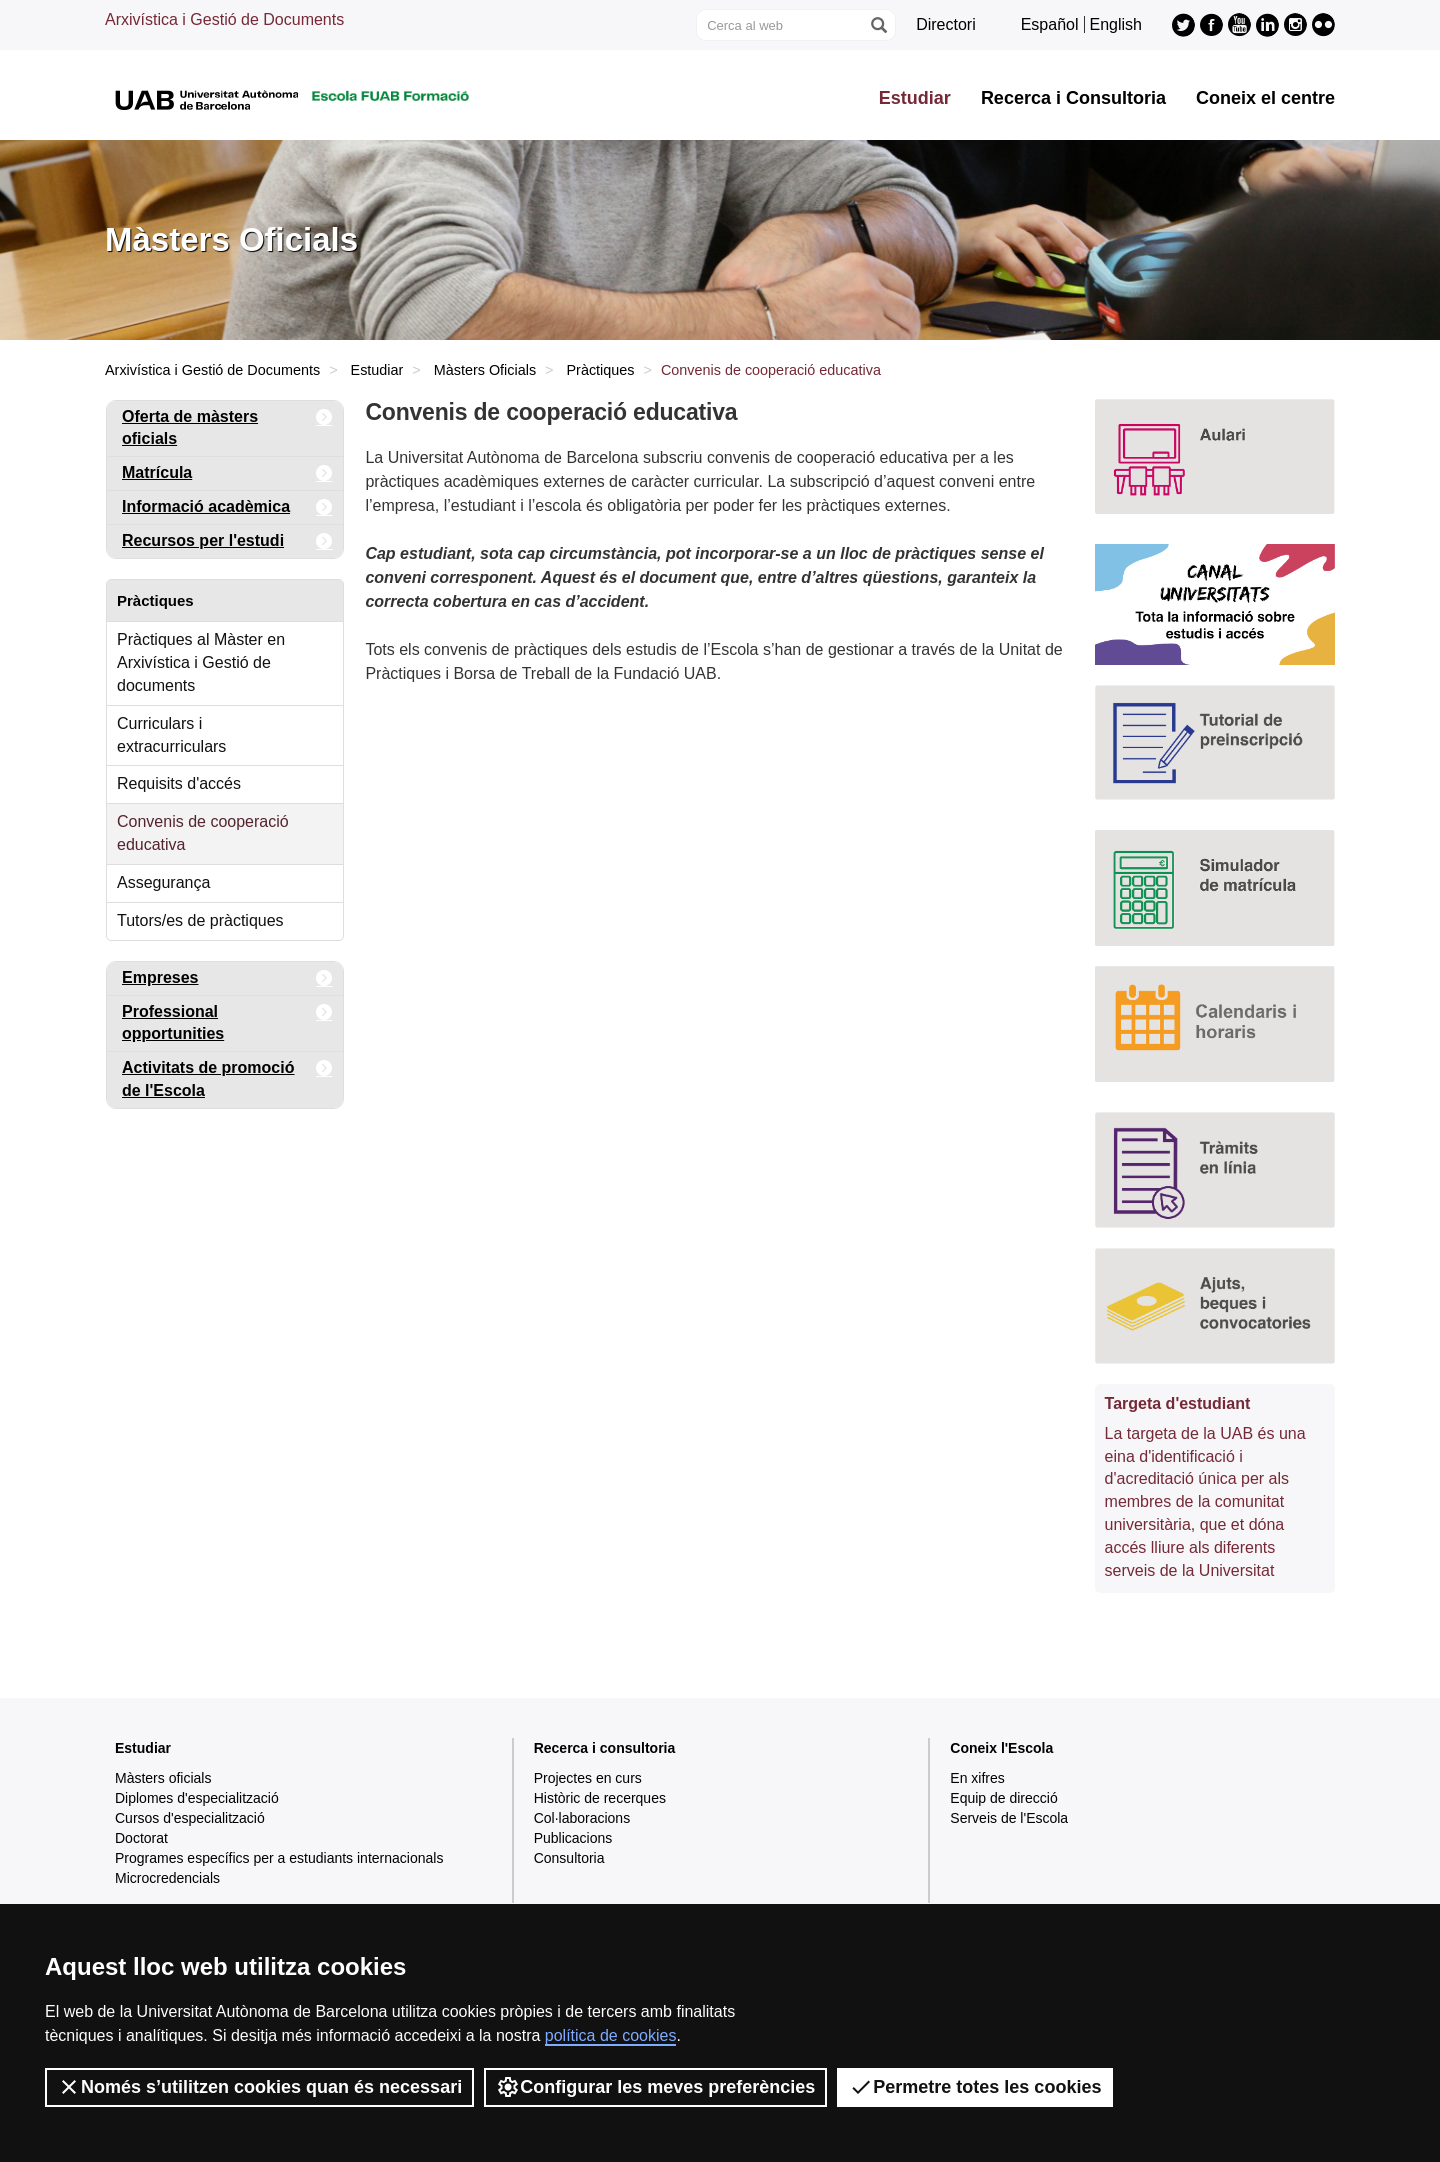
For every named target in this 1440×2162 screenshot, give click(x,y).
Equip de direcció (1003, 1798)
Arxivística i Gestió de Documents (224, 19)
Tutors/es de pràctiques (200, 920)
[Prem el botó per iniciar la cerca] (878, 25)
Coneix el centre (1265, 98)
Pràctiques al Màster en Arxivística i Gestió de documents (201, 662)
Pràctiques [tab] (155, 600)
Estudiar (915, 98)
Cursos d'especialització (190, 1818)
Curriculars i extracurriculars (171, 735)
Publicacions (573, 1838)
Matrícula (227, 473)
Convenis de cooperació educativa (203, 833)
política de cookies (611, 2035)
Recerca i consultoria (605, 1748)
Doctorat (141, 1838)
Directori (946, 24)
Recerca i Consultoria (1073, 98)
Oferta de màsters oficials (227, 424)
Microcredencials (167, 1878)
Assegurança (163, 882)
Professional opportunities (227, 1019)
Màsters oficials (163, 1778)
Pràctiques (601, 370)
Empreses (227, 978)
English (1116, 24)
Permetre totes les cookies (975, 2087)
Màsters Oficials (485, 370)
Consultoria (569, 1858)
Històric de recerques (600, 1798)
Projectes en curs (588, 1778)
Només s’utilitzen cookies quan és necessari (259, 2087)
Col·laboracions (582, 1818)
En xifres (977, 1778)
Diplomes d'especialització (197, 1798)
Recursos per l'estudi (227, 541)
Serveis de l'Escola (1009, 1818)
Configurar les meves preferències (655, 2087)
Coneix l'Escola (1001, 1748)
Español (1050, 24)
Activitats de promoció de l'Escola (227, 1075)
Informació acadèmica (227, 507)
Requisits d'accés (179, 783)
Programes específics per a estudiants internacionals (279, 1858)
